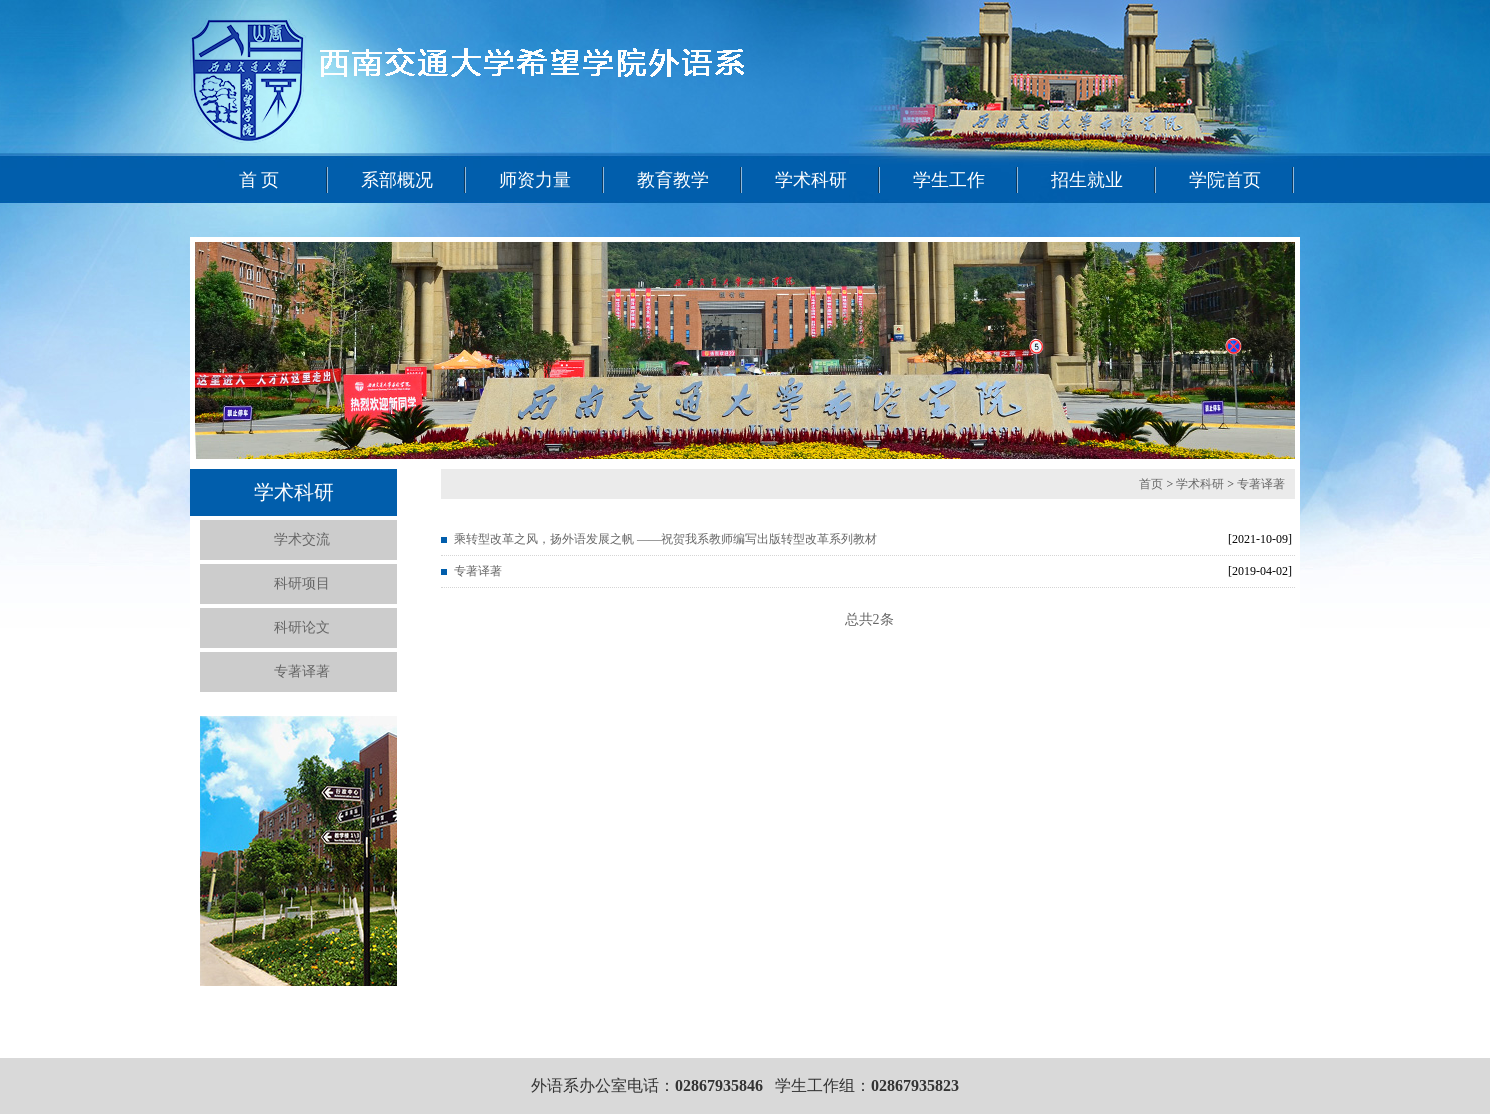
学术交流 (302, 539)
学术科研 (811, 180)
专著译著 (302, 671)
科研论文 (302, 627)
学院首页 (1225, 180)
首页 (1152, 484)
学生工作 (949, 180)
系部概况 (397, 180)
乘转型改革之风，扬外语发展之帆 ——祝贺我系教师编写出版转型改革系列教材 (665, 539)
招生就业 (1087, 180)
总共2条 (869, 619)
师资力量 (535, 180)
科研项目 (302, 583)
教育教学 (673, 180)
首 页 (259, 180)
